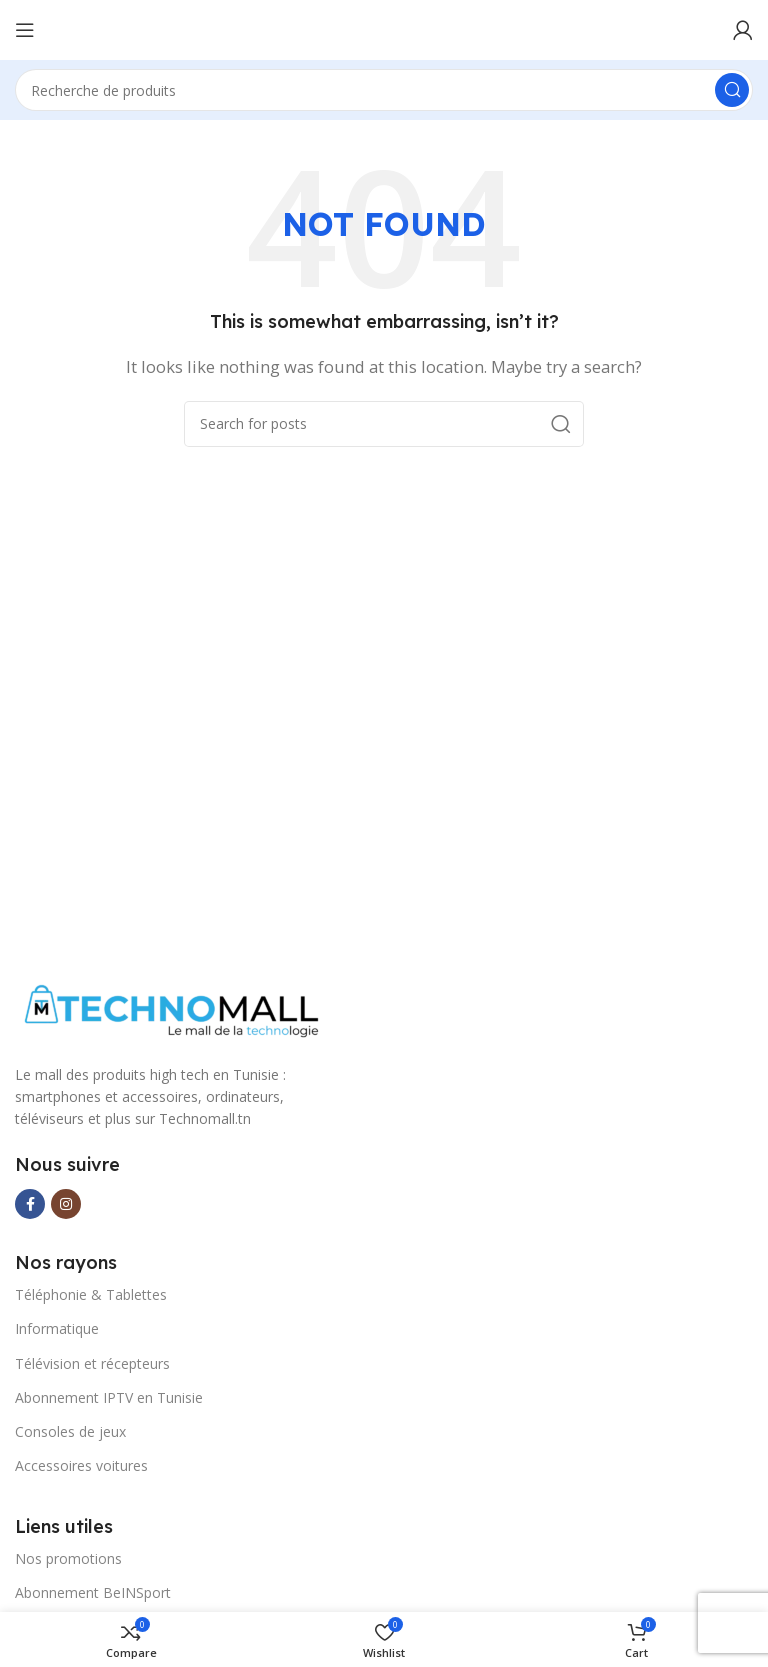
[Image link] (168, 1012)
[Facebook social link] (30, 1204)
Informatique (57, 1328)
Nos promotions (68, 1558)
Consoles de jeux (70, 1431)
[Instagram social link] (66, 1204)
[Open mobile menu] (25, 30)
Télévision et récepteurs (92, 1363)
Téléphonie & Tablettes (91, 1294)
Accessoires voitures (81, 1465)
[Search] (384, 90)
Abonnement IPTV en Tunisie (109, 1397)
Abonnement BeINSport (93, 1592)
